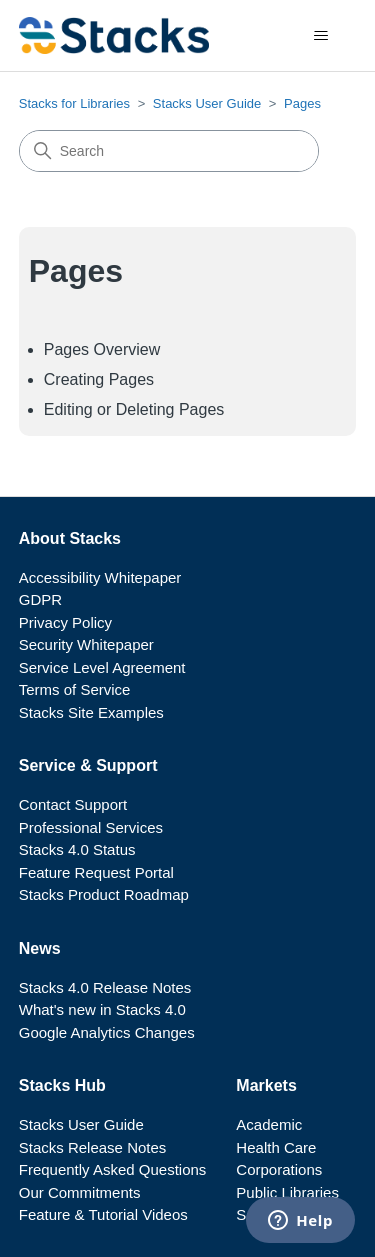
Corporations (279, 1169)
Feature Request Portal (96, 872)
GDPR (40, 599)
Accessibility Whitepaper (100, 577)
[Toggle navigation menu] (320, 36)
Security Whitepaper (86, 644)
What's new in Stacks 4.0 (102, 1009)
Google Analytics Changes (107, 1032)
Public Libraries (287, 1192)
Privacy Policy (65, 622)
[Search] (169, 151)
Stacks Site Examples (91, 712)
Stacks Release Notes (93, 1147)
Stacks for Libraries (74, 103)
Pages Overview (102, 349)
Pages (302, 103)
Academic (269, 1124)
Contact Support (73, 804)
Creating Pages (99, 379)
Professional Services (91, 827)
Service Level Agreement (102, 667)
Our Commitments (80, 1192)
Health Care (276, 1147)
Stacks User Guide (207, 103)
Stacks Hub (62, 1085)
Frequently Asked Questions (113, 1169)
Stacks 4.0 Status (77, 849)
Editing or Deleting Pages (134, 409)
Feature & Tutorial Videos (103, 1214)
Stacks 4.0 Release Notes (105, 987)
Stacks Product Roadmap (104, 894)
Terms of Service (75, 689)
